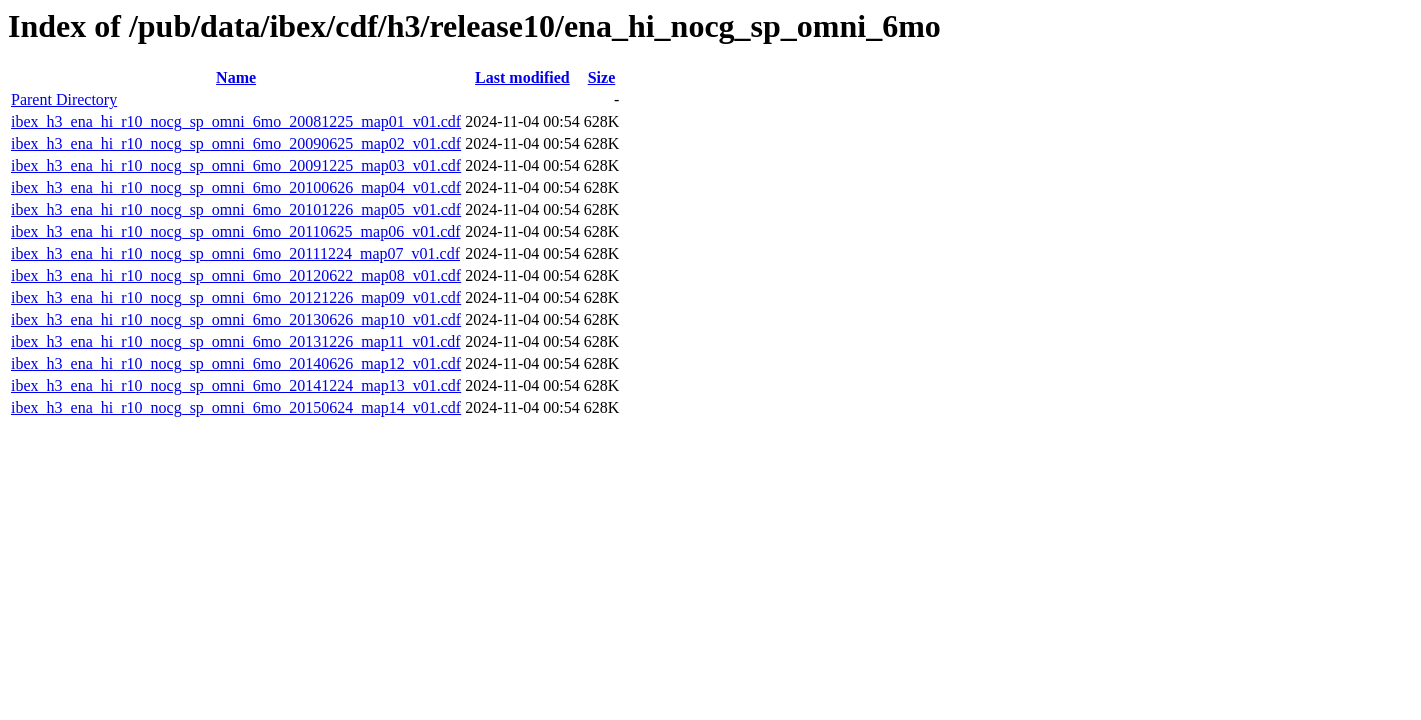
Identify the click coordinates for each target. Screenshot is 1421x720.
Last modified (522, 77)
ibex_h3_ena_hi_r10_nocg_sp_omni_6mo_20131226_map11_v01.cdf (236, 341)
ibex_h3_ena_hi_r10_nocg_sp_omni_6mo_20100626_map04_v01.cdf (236, 187)
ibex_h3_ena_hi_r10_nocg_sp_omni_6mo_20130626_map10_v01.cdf (236, 319)
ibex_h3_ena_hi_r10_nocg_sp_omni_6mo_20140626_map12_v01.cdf (236, 363)
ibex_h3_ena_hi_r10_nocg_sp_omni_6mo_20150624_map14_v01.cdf (236, 407)
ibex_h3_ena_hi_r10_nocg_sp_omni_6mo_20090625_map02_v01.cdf (236, 143)
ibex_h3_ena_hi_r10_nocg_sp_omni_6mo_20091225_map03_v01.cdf (236, 165)
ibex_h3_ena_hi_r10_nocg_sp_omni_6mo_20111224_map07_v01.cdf (235, 253)
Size (602, 77)
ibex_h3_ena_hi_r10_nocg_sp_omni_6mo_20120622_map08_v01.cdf (236, 275)
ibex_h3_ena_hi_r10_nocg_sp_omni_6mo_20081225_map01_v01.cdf (236, 121)
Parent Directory (64, 99)
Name (236, 77)
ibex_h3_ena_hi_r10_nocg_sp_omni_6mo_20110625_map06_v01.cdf (236, 231)
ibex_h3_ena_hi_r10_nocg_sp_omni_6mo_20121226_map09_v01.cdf (236, 297)
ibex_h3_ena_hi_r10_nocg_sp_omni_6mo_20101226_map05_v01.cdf (236, 209)
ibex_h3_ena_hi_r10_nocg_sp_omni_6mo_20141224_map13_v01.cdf (236, 385)
